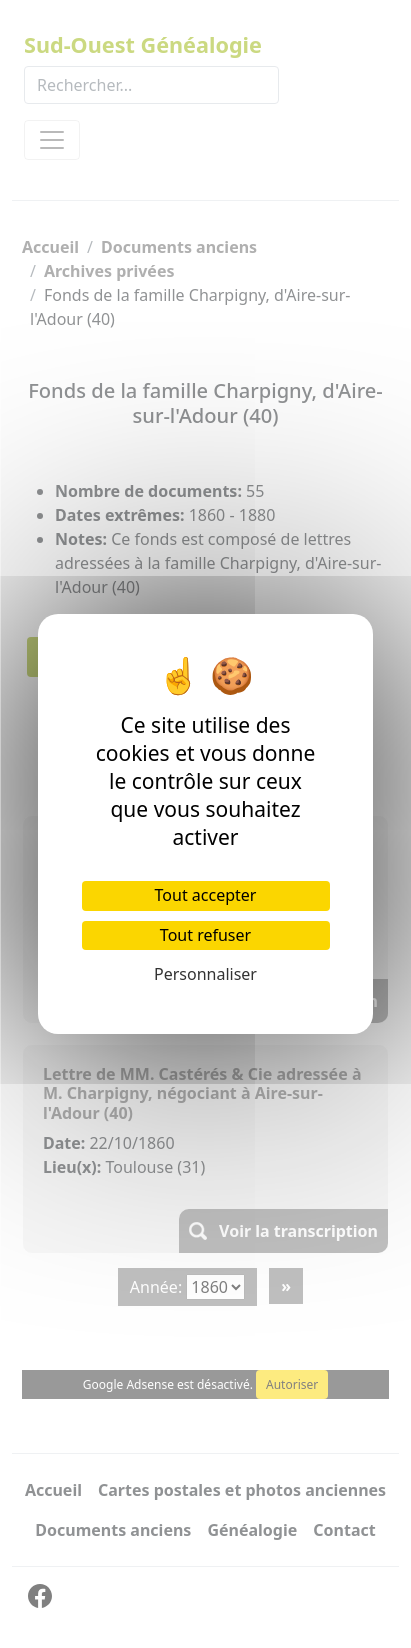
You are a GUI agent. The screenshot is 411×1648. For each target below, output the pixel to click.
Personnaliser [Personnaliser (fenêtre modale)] (205, 974)
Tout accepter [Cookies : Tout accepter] (206, 895)
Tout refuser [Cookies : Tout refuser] (205, 935)
